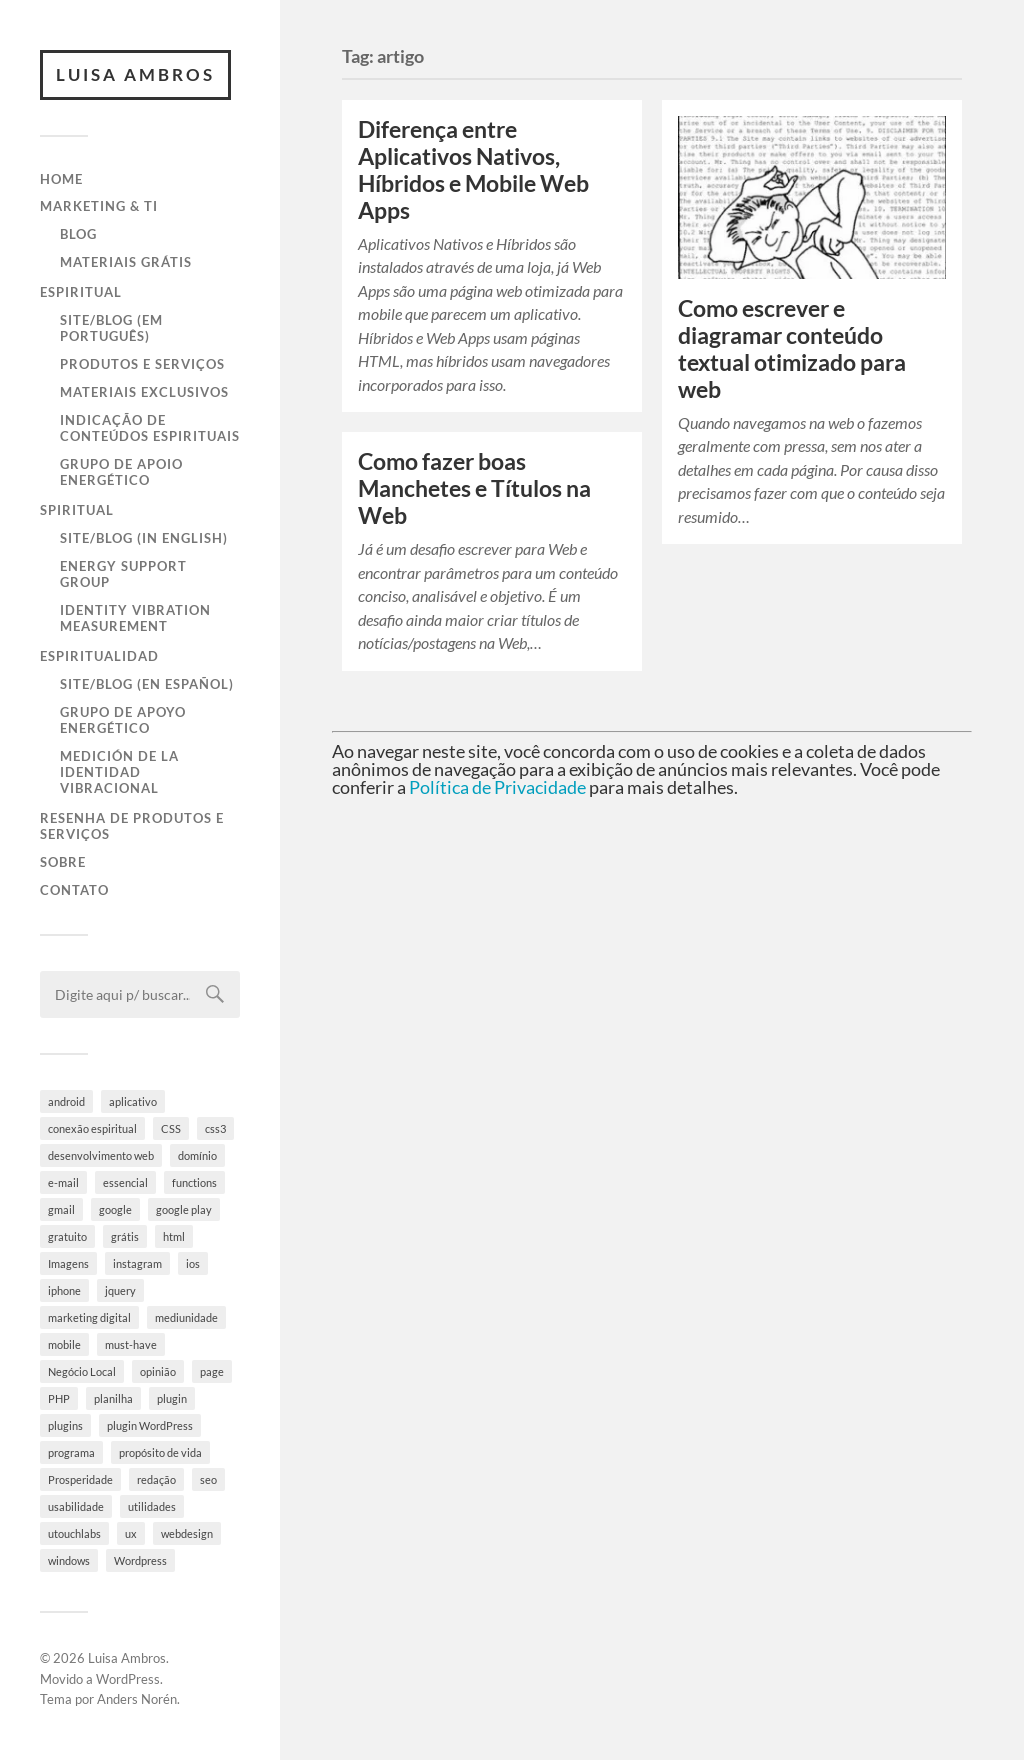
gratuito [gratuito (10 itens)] (67, 1236)
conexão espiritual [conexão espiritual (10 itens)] (92, 1128)
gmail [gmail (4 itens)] (61, 1209)
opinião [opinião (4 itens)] (158, 1371)
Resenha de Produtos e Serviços (132, 826)
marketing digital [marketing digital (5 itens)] (89, 1317)
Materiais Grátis (126, 262)
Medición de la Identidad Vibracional (119, 772)
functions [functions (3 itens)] (194, 1182)
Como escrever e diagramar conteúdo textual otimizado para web (792, 349)
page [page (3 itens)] (212, 1371)
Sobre (63, 862)
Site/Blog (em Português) (111, 328)
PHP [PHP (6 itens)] (59, 1398)
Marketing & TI (99, 206)
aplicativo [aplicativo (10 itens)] (133, 1101)
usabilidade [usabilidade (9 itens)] (76, 1506)
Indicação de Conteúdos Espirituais (150, 428)
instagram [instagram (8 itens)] (137, 1263)
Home (61, 179)
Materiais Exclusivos (144, 392)
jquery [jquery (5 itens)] (120, 1290)
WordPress (128, 1679)
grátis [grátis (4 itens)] (125, 1236)
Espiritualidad (99, 656)
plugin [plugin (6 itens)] (172, 1398)
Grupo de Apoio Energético (121, 472)
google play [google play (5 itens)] (184, 1209)
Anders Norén (137, 1699)
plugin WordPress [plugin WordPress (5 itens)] (150, 1425)
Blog (78, 234)
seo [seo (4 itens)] (208, 1479)
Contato (74, 890)
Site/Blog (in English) (144, 538)
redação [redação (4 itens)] (156, 1479)
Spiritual (77, 510)
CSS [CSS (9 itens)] (171, 1128)
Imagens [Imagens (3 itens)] (68, 1263)
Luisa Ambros (135, 74)
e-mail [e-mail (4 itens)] (63, 1182)
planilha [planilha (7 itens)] (113, 1398)
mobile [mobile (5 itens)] (64, 1344)
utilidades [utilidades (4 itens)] (152, 1506)
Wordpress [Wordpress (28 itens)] (140, 1560)
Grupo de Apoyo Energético (123, 720)
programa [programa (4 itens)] (71, 1452)
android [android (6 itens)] (66, 1101)
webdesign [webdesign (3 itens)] (187, 1533)
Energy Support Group (123, 574)
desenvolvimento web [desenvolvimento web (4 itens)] (101, 1155)
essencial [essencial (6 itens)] (125, 1182)
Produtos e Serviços (142, 364)
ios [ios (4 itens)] (193, 1263)
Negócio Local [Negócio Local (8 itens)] (82, 1371)
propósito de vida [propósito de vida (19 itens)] (160, 1452)
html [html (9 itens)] (174, 1236)
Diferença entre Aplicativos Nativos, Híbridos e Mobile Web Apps (473, 170)
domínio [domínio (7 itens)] (197, 1155)
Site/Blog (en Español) (147, 684)
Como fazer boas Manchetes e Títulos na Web (474, 488)
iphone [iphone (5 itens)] (64, 1290)
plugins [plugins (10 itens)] (65, 1425)
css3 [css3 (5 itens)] (215, 1128)
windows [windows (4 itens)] (69, 1560)
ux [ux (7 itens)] (131, 1533)
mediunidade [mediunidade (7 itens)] (186, 1317)
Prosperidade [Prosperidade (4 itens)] (80, 1479)
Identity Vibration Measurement (135, 618)
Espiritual (81, 292)
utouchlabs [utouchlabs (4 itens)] (74, 1533)
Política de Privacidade (497, 787)
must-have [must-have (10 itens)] (131, 1344)
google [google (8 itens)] (115, 1209)
